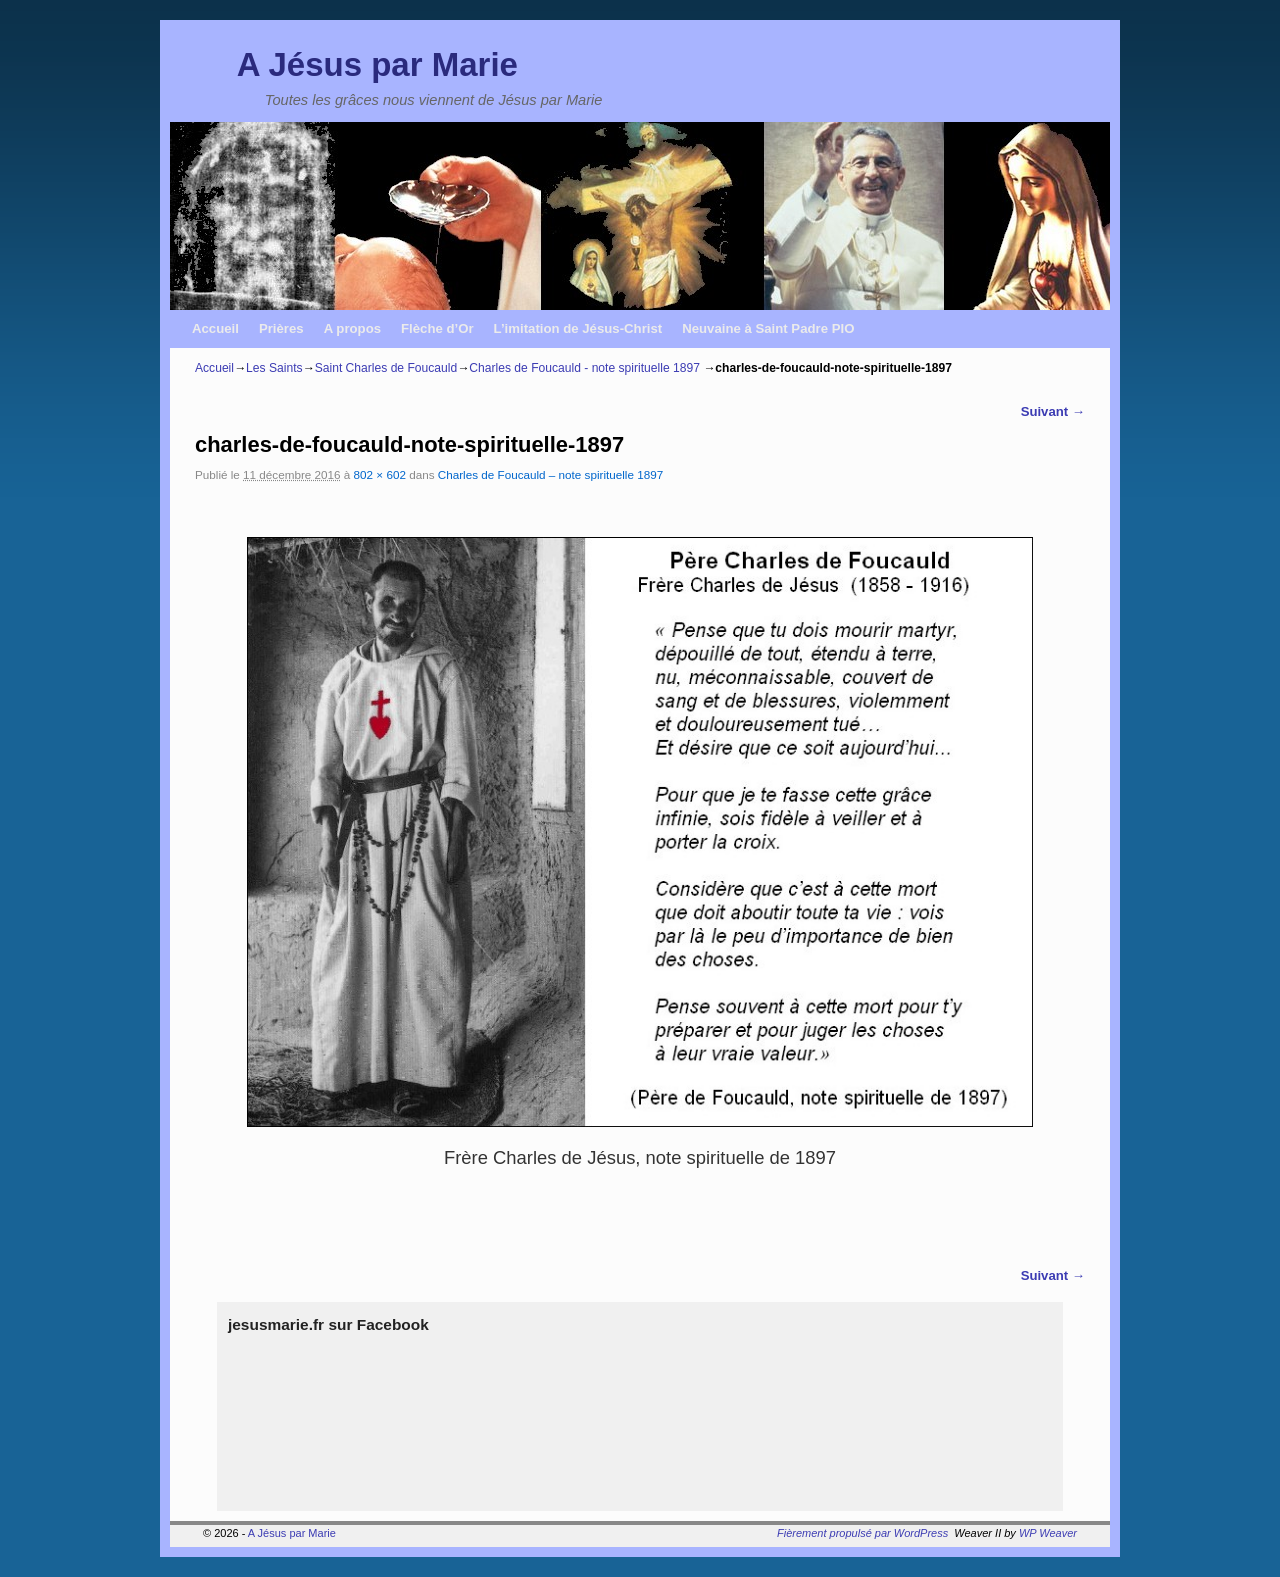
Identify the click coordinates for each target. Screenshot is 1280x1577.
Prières (281, 328)
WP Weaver (1048, 1533)
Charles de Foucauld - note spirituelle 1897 (584, 368)
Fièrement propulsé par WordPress (862, 1533)
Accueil (215, 328)
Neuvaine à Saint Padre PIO (768, 328)
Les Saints (274, 368)
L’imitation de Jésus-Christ (578, 328)
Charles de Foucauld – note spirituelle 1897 (550, 474)
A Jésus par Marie (377, 64)
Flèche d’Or (437, 328)
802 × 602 (380, 474)
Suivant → (1053, 411)
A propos (352, 328)
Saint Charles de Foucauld (386, 368)
